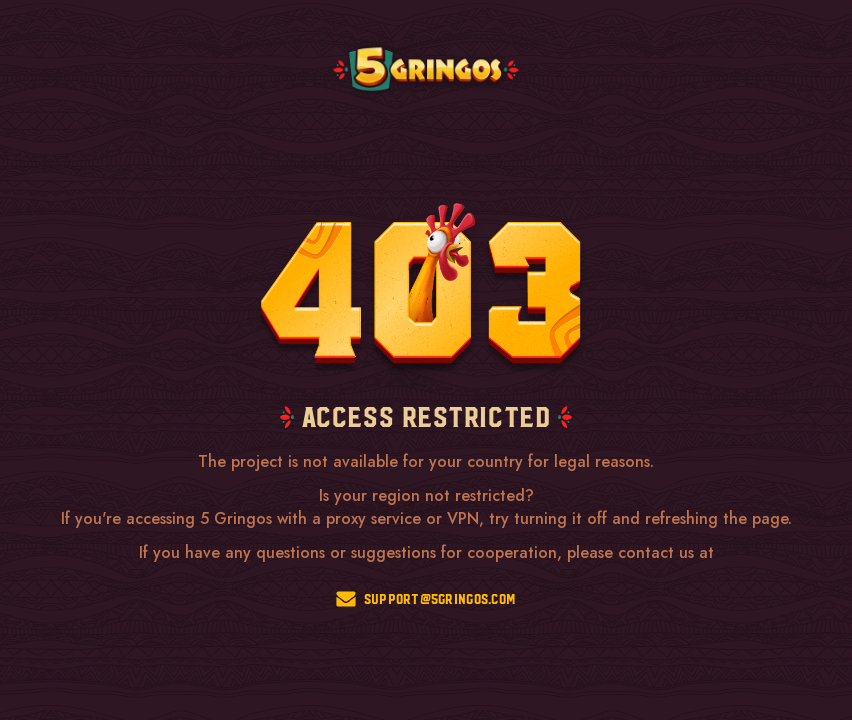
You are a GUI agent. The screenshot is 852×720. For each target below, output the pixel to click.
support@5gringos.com (426, 599)
